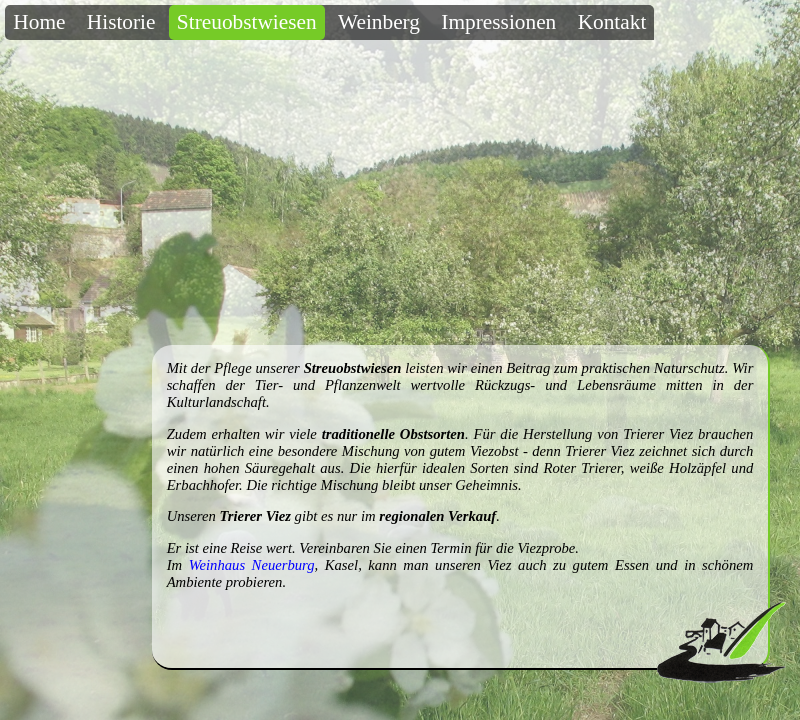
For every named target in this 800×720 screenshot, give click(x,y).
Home (39, 22)
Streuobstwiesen (247, 22)
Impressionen (498, 22)
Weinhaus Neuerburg (252, 565)
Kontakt (612, 22)
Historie (121, 22)
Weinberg (379, 22)
